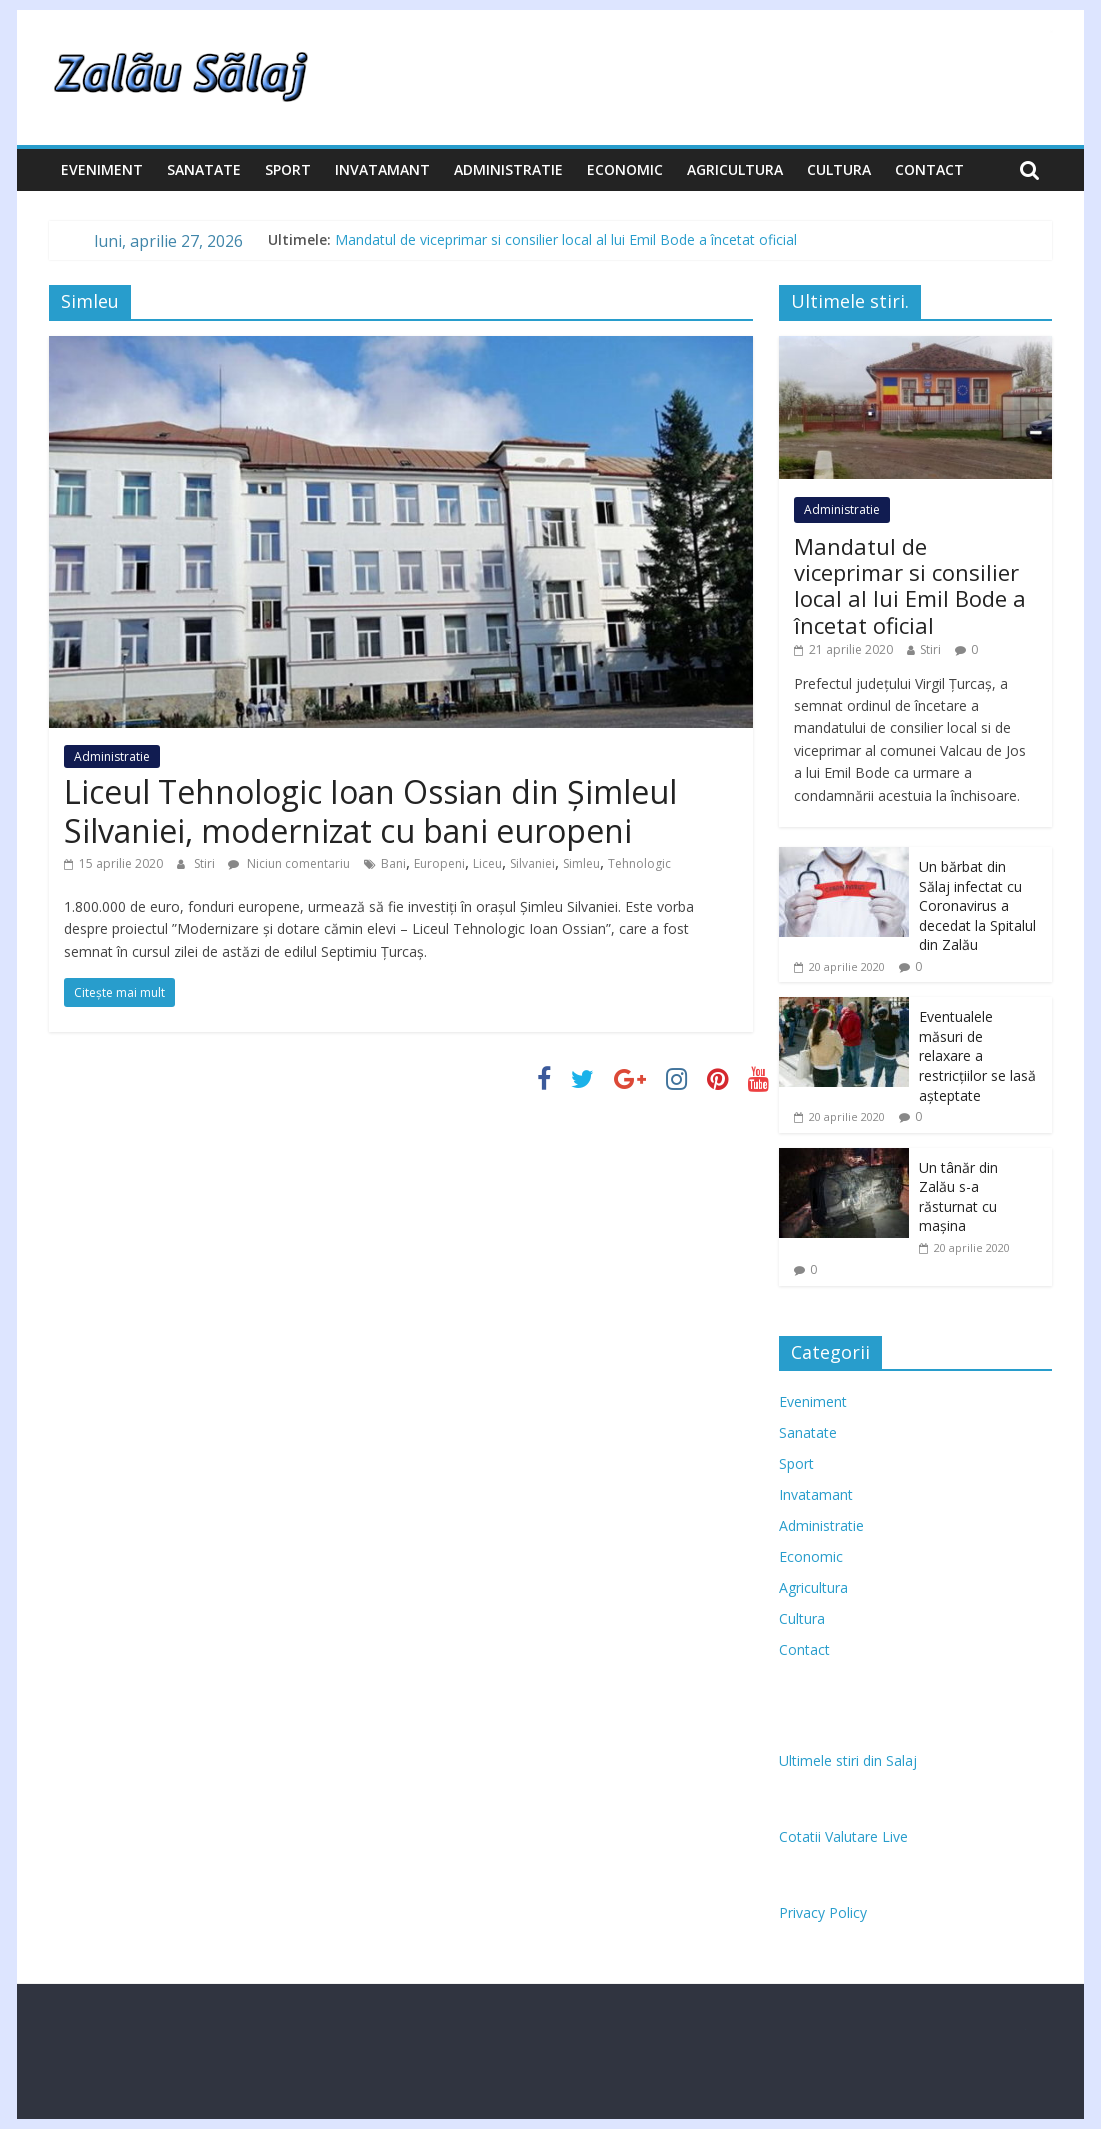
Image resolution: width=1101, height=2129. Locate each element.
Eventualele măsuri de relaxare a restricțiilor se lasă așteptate (977, 1055)
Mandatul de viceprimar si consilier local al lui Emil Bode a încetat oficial (566, 239)
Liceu (487, 863)
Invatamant (382, 169)
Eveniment (102, 169)
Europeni (439, 863)
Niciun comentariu (289, 863)
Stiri (206, 863)
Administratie (508, 169)
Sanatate (204, 169)
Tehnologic (639, 863)
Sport (288, 169)
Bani (393, 863)
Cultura (839, 169)
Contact (929, 169)
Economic (625, 169)
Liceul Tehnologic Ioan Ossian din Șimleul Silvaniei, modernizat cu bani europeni (370, 810)
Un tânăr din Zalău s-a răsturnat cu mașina (958, 1197)
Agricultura (735, 169)
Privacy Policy (823, 1912)
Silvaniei (532, 863)
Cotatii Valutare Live (843, 1836)
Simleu (581, 863)
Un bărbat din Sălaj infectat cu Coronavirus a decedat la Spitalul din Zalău (977, 905)
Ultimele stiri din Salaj (848, 1760)
